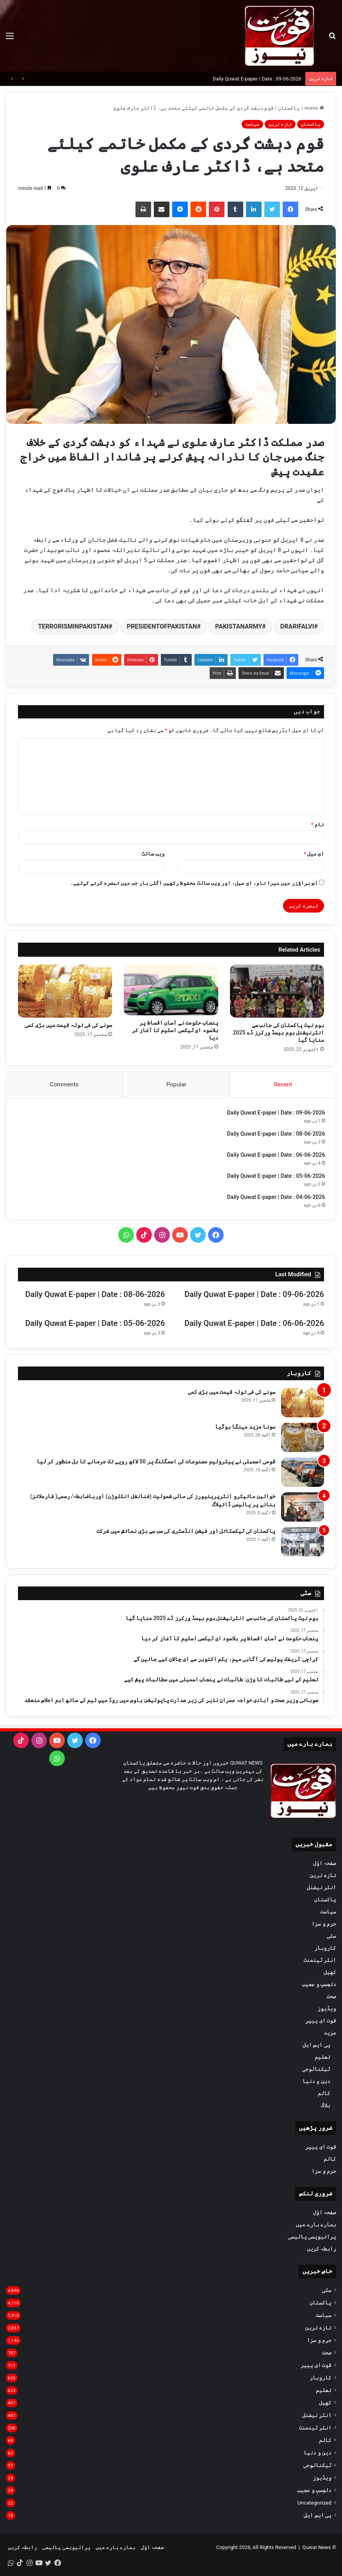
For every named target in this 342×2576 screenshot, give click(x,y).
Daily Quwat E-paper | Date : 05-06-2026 (275, 1177)
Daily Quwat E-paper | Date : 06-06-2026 (275, 1156)
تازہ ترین (280, 124)
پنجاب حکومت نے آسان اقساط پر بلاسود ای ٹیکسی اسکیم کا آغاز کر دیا (175, 1030)
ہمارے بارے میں (316, 2226)
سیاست (252, 124)
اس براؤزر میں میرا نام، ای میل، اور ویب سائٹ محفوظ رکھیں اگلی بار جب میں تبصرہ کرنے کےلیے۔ (194, 883)
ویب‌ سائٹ (153, 854)
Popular (176, 1084)
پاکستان (289, 108)
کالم (324, 2095)
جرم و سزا (324, 1925)
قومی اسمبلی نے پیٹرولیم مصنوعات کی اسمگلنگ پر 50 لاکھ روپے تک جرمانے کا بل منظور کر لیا (156, 1463)
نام (317, 824)
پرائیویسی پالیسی (312, 2238)
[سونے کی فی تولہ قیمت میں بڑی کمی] (65, 991)
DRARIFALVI (297, 626)
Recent (283, 1084)
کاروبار (325, 1950)
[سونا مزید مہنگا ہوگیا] (302, 1439)
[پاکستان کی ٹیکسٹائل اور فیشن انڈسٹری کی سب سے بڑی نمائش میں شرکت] (302, 1543)
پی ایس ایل (316, 2047)
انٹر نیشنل (321, 1889)
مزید (330, 2034)
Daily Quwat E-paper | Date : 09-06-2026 (257, 79)
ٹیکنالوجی (316, 2071)
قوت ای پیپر (320, 2022)
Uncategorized (314, 2504)
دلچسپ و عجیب (319, 1986)
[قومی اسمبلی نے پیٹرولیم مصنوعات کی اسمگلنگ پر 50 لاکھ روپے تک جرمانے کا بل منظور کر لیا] (302, 1474)
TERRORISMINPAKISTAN (73, 626)
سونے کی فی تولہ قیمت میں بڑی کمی (68, 1025)
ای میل (314, 854)
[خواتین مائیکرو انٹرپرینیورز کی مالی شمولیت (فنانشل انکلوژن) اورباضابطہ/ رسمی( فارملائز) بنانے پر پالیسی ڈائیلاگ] (302, 1509)
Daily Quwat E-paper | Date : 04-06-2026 (275, 1198)
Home (314, 108)
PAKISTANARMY (238, 626)
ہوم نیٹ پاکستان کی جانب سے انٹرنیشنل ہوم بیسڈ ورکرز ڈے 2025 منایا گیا (278, 1032)
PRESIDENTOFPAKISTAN (162, 626)
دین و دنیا (316, 2083)
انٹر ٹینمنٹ (320, 1962)
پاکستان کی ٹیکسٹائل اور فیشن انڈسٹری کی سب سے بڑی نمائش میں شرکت (185, 1533)
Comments (64, 1084)
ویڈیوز (326, 2010)
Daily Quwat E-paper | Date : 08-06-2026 (275, 1135)
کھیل (330, 1974)
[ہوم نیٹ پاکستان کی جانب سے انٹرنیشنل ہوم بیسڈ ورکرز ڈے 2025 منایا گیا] (277, 991)
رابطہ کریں (321, 2250)
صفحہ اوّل (324, 1865)
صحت (331, 1998)
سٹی (331, 1938)
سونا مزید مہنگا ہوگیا (245, 1429)
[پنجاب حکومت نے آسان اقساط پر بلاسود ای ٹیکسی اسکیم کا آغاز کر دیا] (171, 990)
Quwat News (316, 2549)
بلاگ (325, 2107)
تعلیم (322, 2059)
